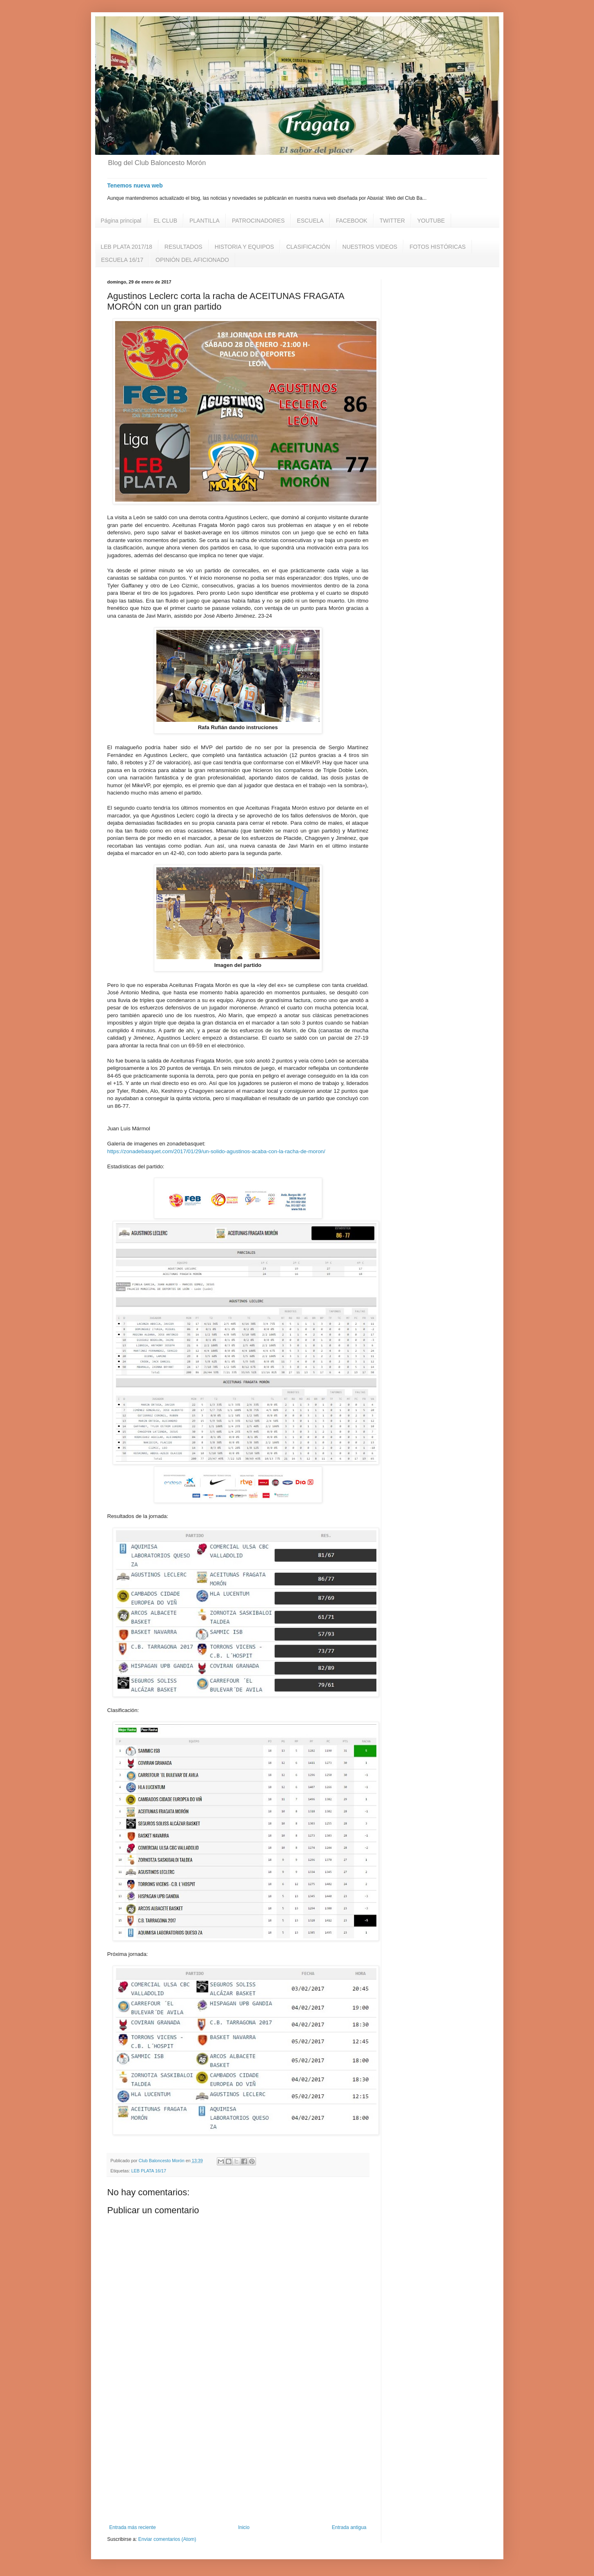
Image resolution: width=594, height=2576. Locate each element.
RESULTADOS (183, 246)
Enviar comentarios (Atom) (167, 2539)
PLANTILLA (204, 220)
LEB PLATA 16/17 (148, 2170)
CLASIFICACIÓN (308, 246)
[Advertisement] (238, 2457)
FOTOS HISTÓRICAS (437, 246)
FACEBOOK (351, 220)
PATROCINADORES (258, 220)
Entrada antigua (349, 2527)
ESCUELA (310, 220)
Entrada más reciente (132, 2527)
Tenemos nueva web (135, 185)
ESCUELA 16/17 (122, 260)
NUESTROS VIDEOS (370, 246)
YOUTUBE (431, 220)
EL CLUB (165, 220)
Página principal (121, 220)
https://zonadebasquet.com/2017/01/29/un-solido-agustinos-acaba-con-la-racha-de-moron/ (216, 1151)
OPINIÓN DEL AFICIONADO (192, 260)
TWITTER (392, 220)
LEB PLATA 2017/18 (126, 246)
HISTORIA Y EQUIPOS (244, 246)
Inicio (243, 2527)
